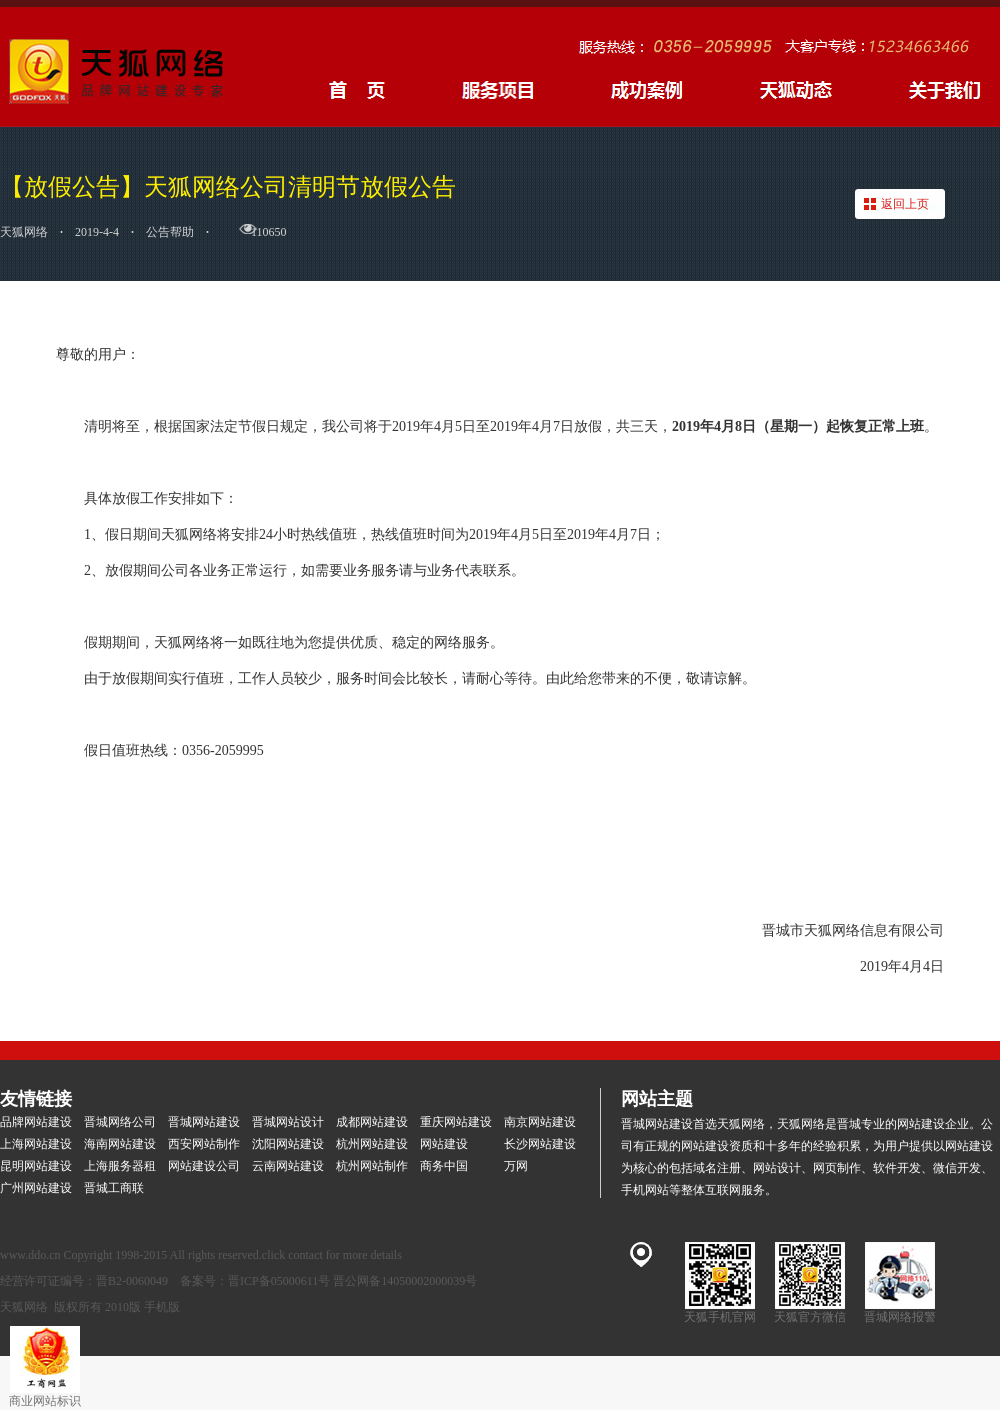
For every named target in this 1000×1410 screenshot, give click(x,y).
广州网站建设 (36, 1188)
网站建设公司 (204, 1166)
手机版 (162, 1307)
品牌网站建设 (36, 1122)
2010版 (123, 1307)
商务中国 (444, 1166)
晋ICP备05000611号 (279, 1281)
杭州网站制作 (372, 1166)
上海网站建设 (36, 1144)
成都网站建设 (372, 1122)
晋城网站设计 (288, 1122)
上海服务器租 (120, 1166)
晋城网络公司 (120, 1122)
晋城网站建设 (204, 1122)
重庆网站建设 (456, 1122)
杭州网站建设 (372, 1144)
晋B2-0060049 (132, 1281)
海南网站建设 (120, 1144)
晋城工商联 (114, 1188)
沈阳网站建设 (288, 1144)
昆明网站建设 (36, 1166)
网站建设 (444, 1144)
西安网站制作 (204, 1144)
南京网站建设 (540, 1122)
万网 (516, 1166)
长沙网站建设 (540, 1144)
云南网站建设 (288, 1166)
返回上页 (905, 204)
